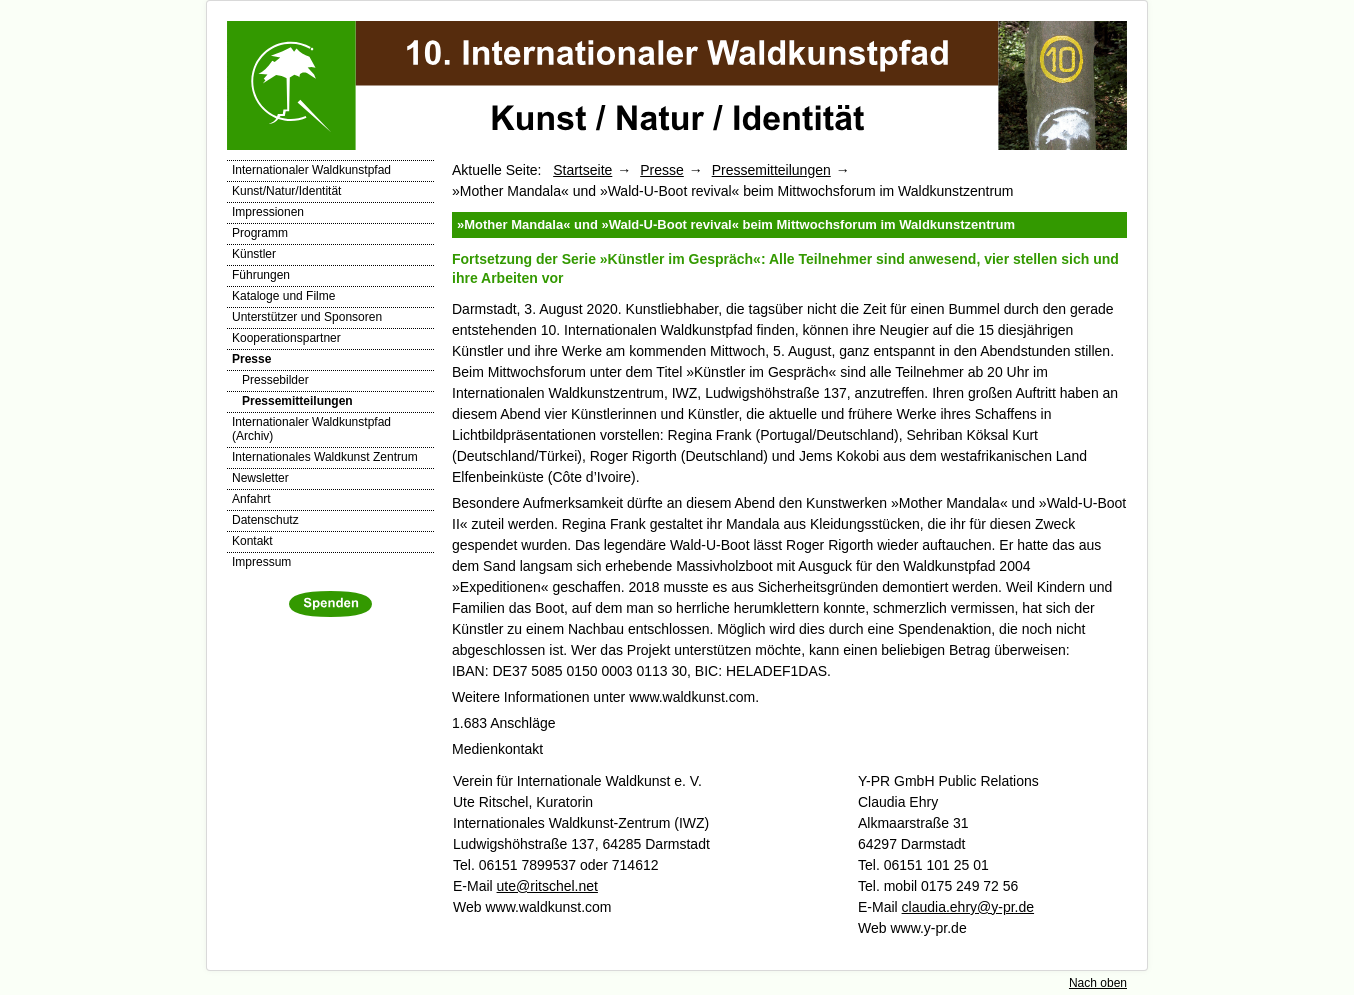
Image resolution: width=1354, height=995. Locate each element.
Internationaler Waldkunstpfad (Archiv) (311, 429)
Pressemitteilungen (297, 401)
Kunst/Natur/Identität (286, 191)
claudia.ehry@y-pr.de (968, 907)
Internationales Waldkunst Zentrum (325, 457)
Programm (260, 233)
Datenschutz (265, 520)
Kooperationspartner (286, 338)
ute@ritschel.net (547, 886)
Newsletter (260, 478)
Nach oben (1098, 983)
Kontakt (252, 541)
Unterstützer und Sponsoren (307, 317)
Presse (251, 359)
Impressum (261, 562)
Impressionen (268, 212)
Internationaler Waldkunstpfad (311, 170)
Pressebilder (275, 380)
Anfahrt (251, 499)
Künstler (254, 254)
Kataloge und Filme (283, 296)
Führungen (261, 275)
